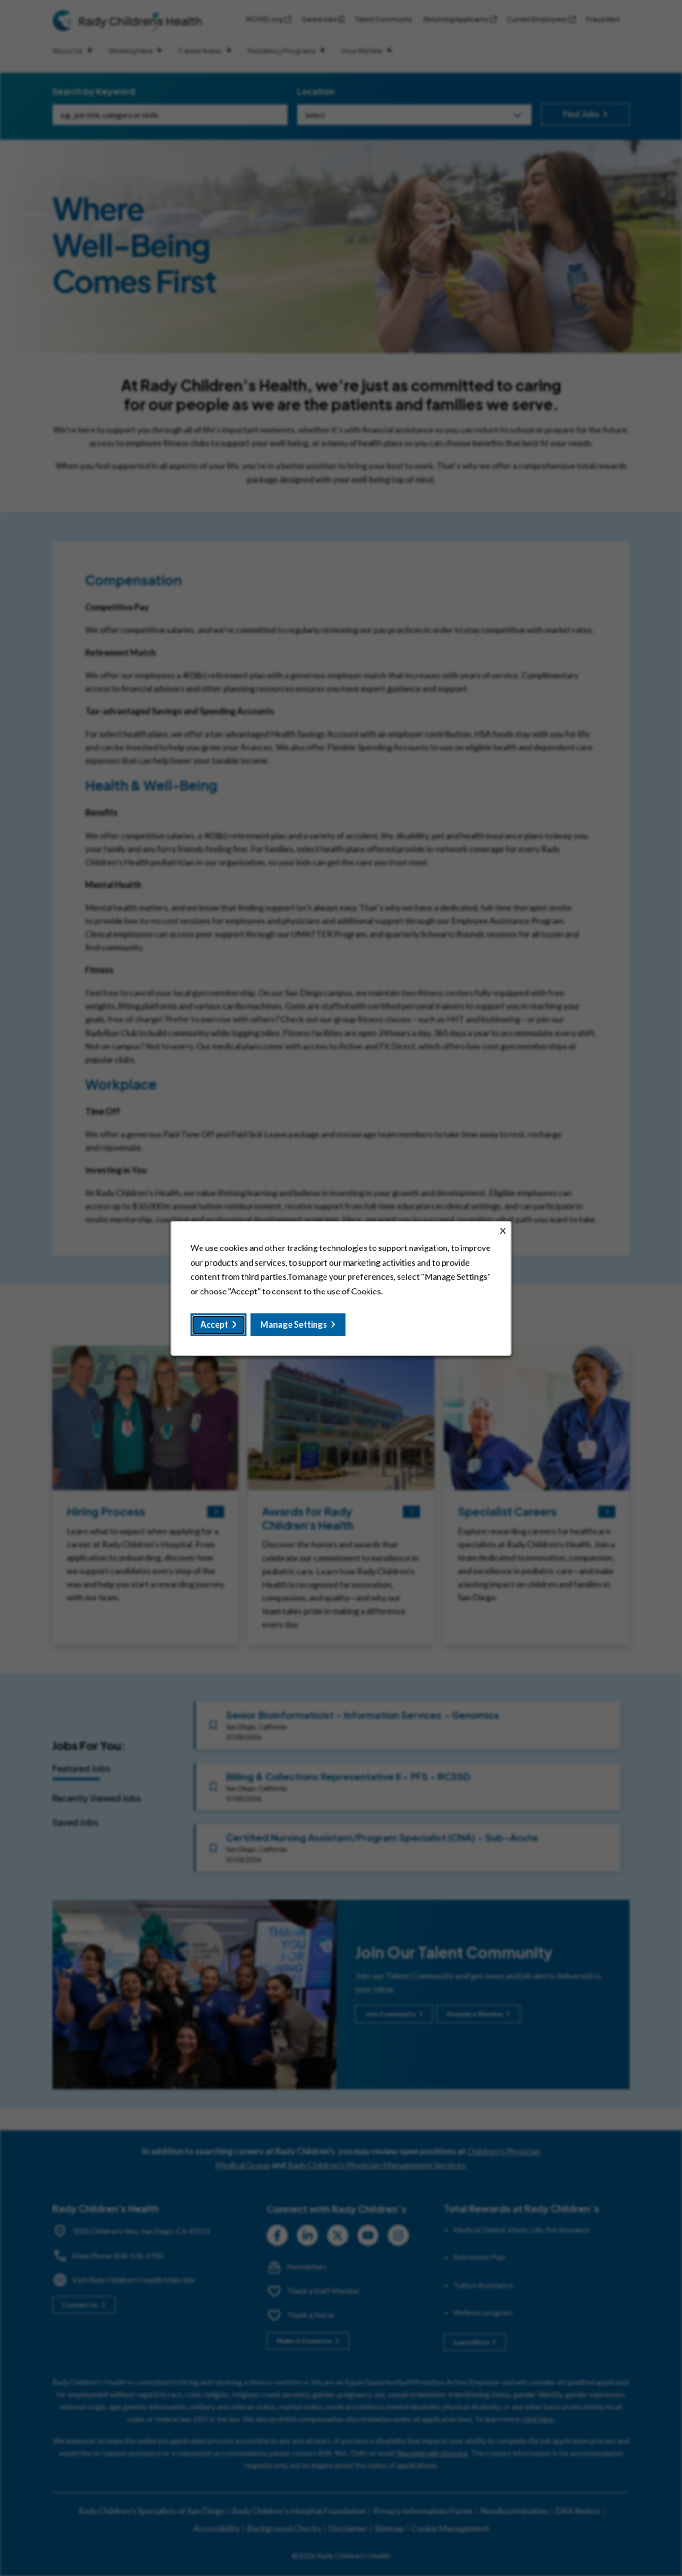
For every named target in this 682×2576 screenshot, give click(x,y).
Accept (214, 1324)
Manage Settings (294, 1324)
